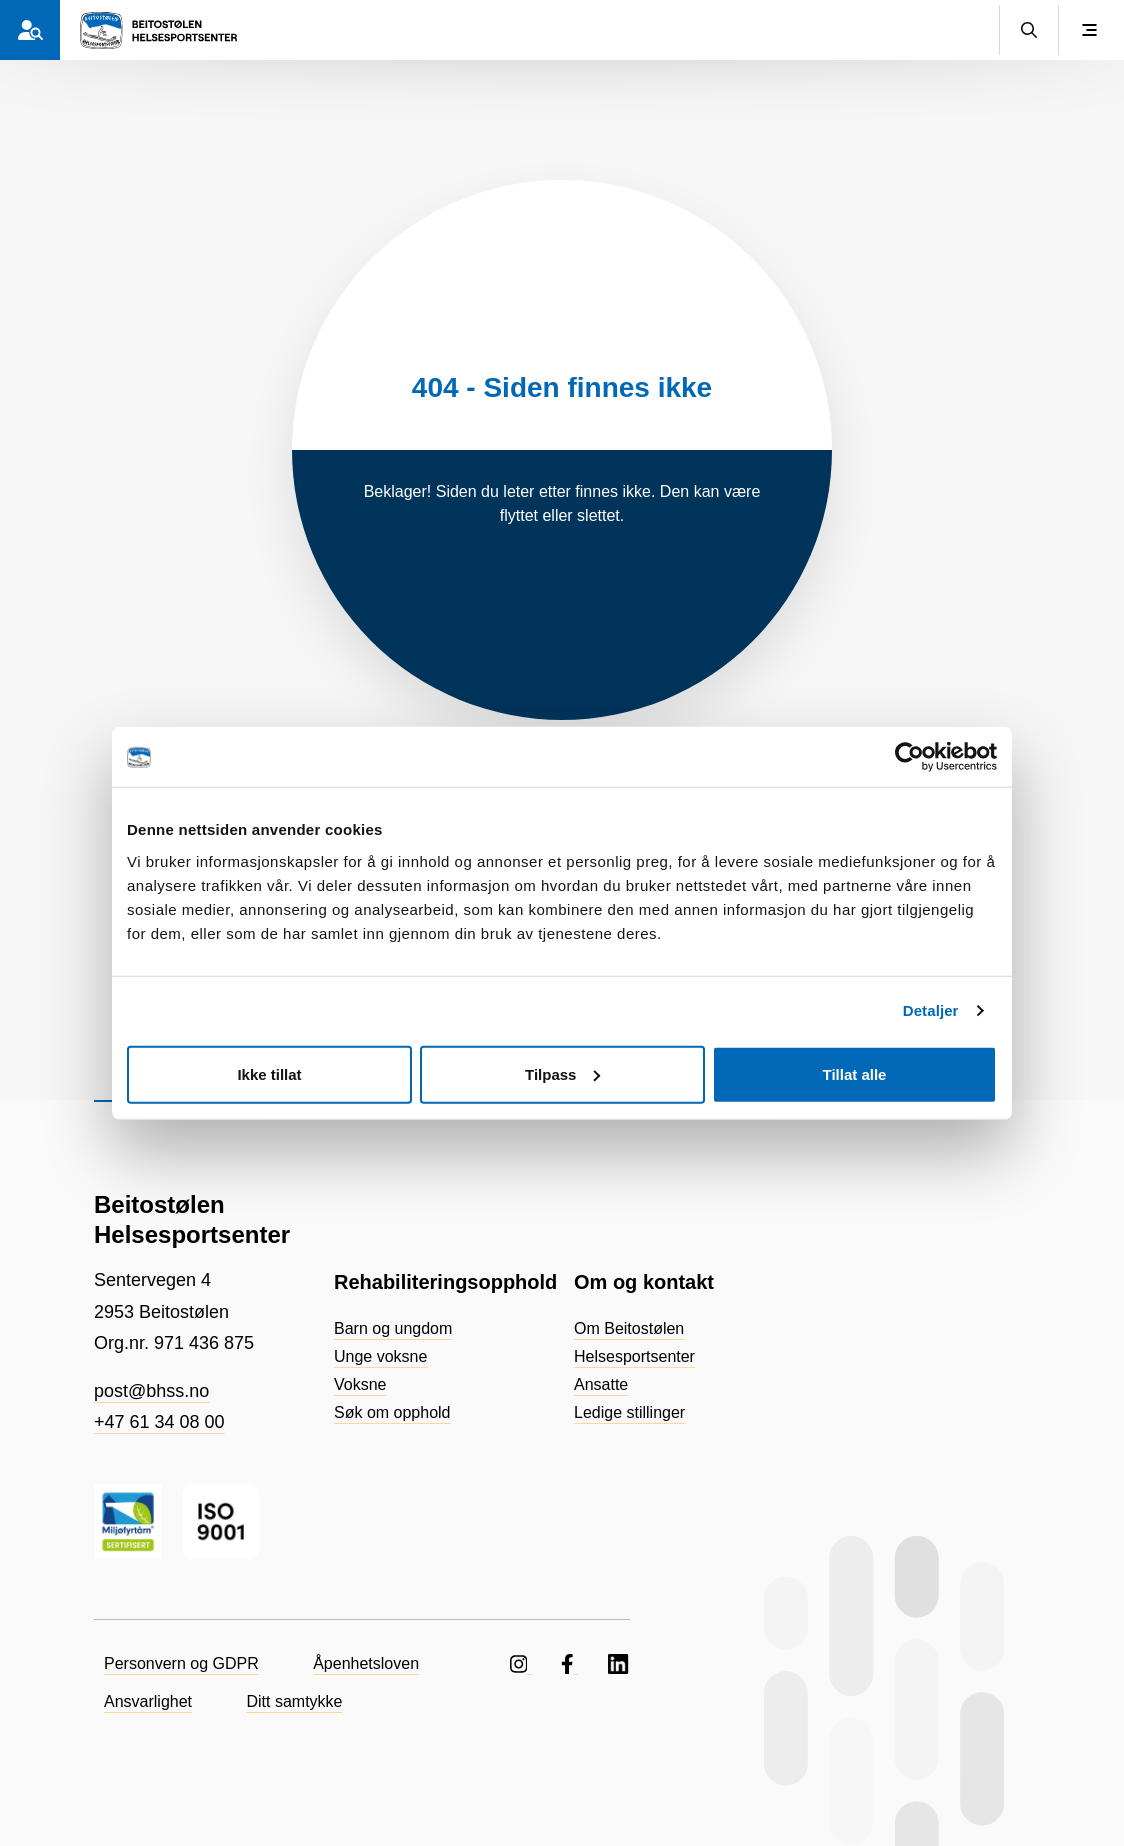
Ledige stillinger (629, 1412)
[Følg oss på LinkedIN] (619, 1663)
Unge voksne (380, 1356)
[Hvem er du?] (30, 30)
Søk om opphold (392, 1412)
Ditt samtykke (295, 1701)
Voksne (360, 1384)
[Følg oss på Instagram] (521, 1663)
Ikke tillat (269, 1073)
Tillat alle (855, 1073)
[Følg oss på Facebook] (569, 1663)
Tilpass (562, 1073)
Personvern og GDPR (181, 1663)
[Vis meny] (1089, 30)
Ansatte (601, 1384)
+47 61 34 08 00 (159, 1422)
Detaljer (931, 1010)
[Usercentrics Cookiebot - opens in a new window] (909, 757)
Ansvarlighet (148, 1701)
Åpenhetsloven (366, 1663)
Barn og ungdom (393, 1328)
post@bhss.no (151, 1391)
